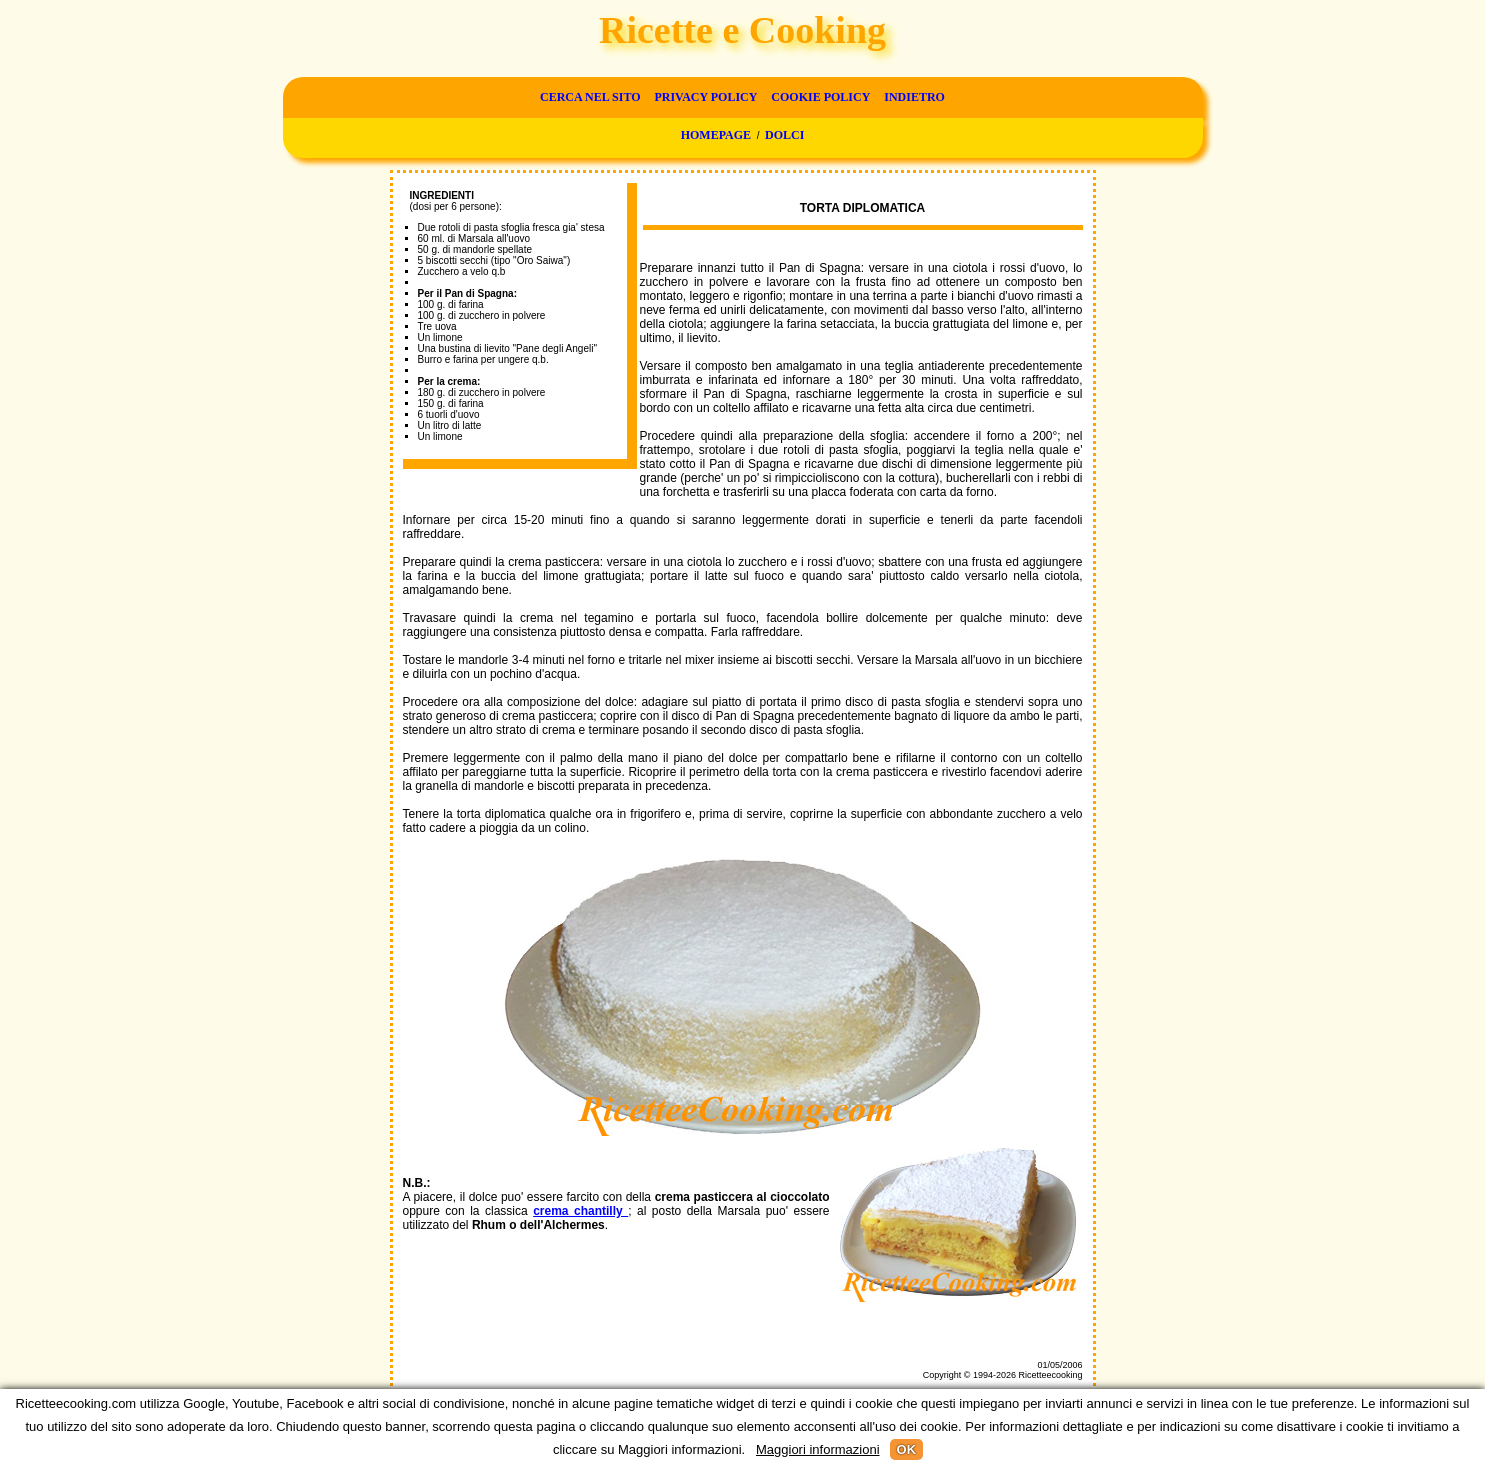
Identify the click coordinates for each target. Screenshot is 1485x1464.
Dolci (784, 135)
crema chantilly (580, 1211)
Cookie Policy (820, 97)
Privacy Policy (705, 97)
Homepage (716, 135)
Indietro (914, 97)
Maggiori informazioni (818, 1449)
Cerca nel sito (590, 97)
